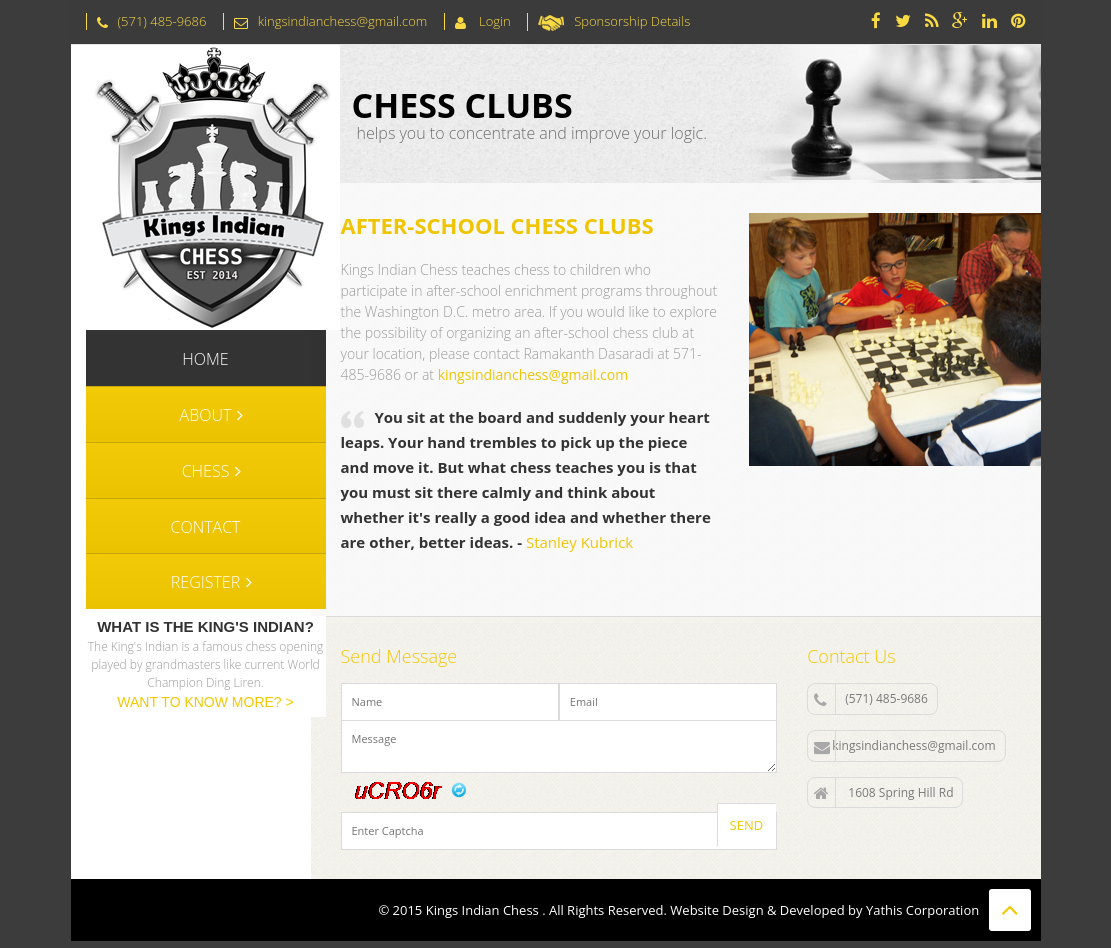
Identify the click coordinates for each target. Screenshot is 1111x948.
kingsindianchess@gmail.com (533, 374)
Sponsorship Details (632, 21)
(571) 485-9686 (871, 699)
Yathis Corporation (922, 910)
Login (493, 21)
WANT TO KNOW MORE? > (205, 702)
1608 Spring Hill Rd (883, 793)
